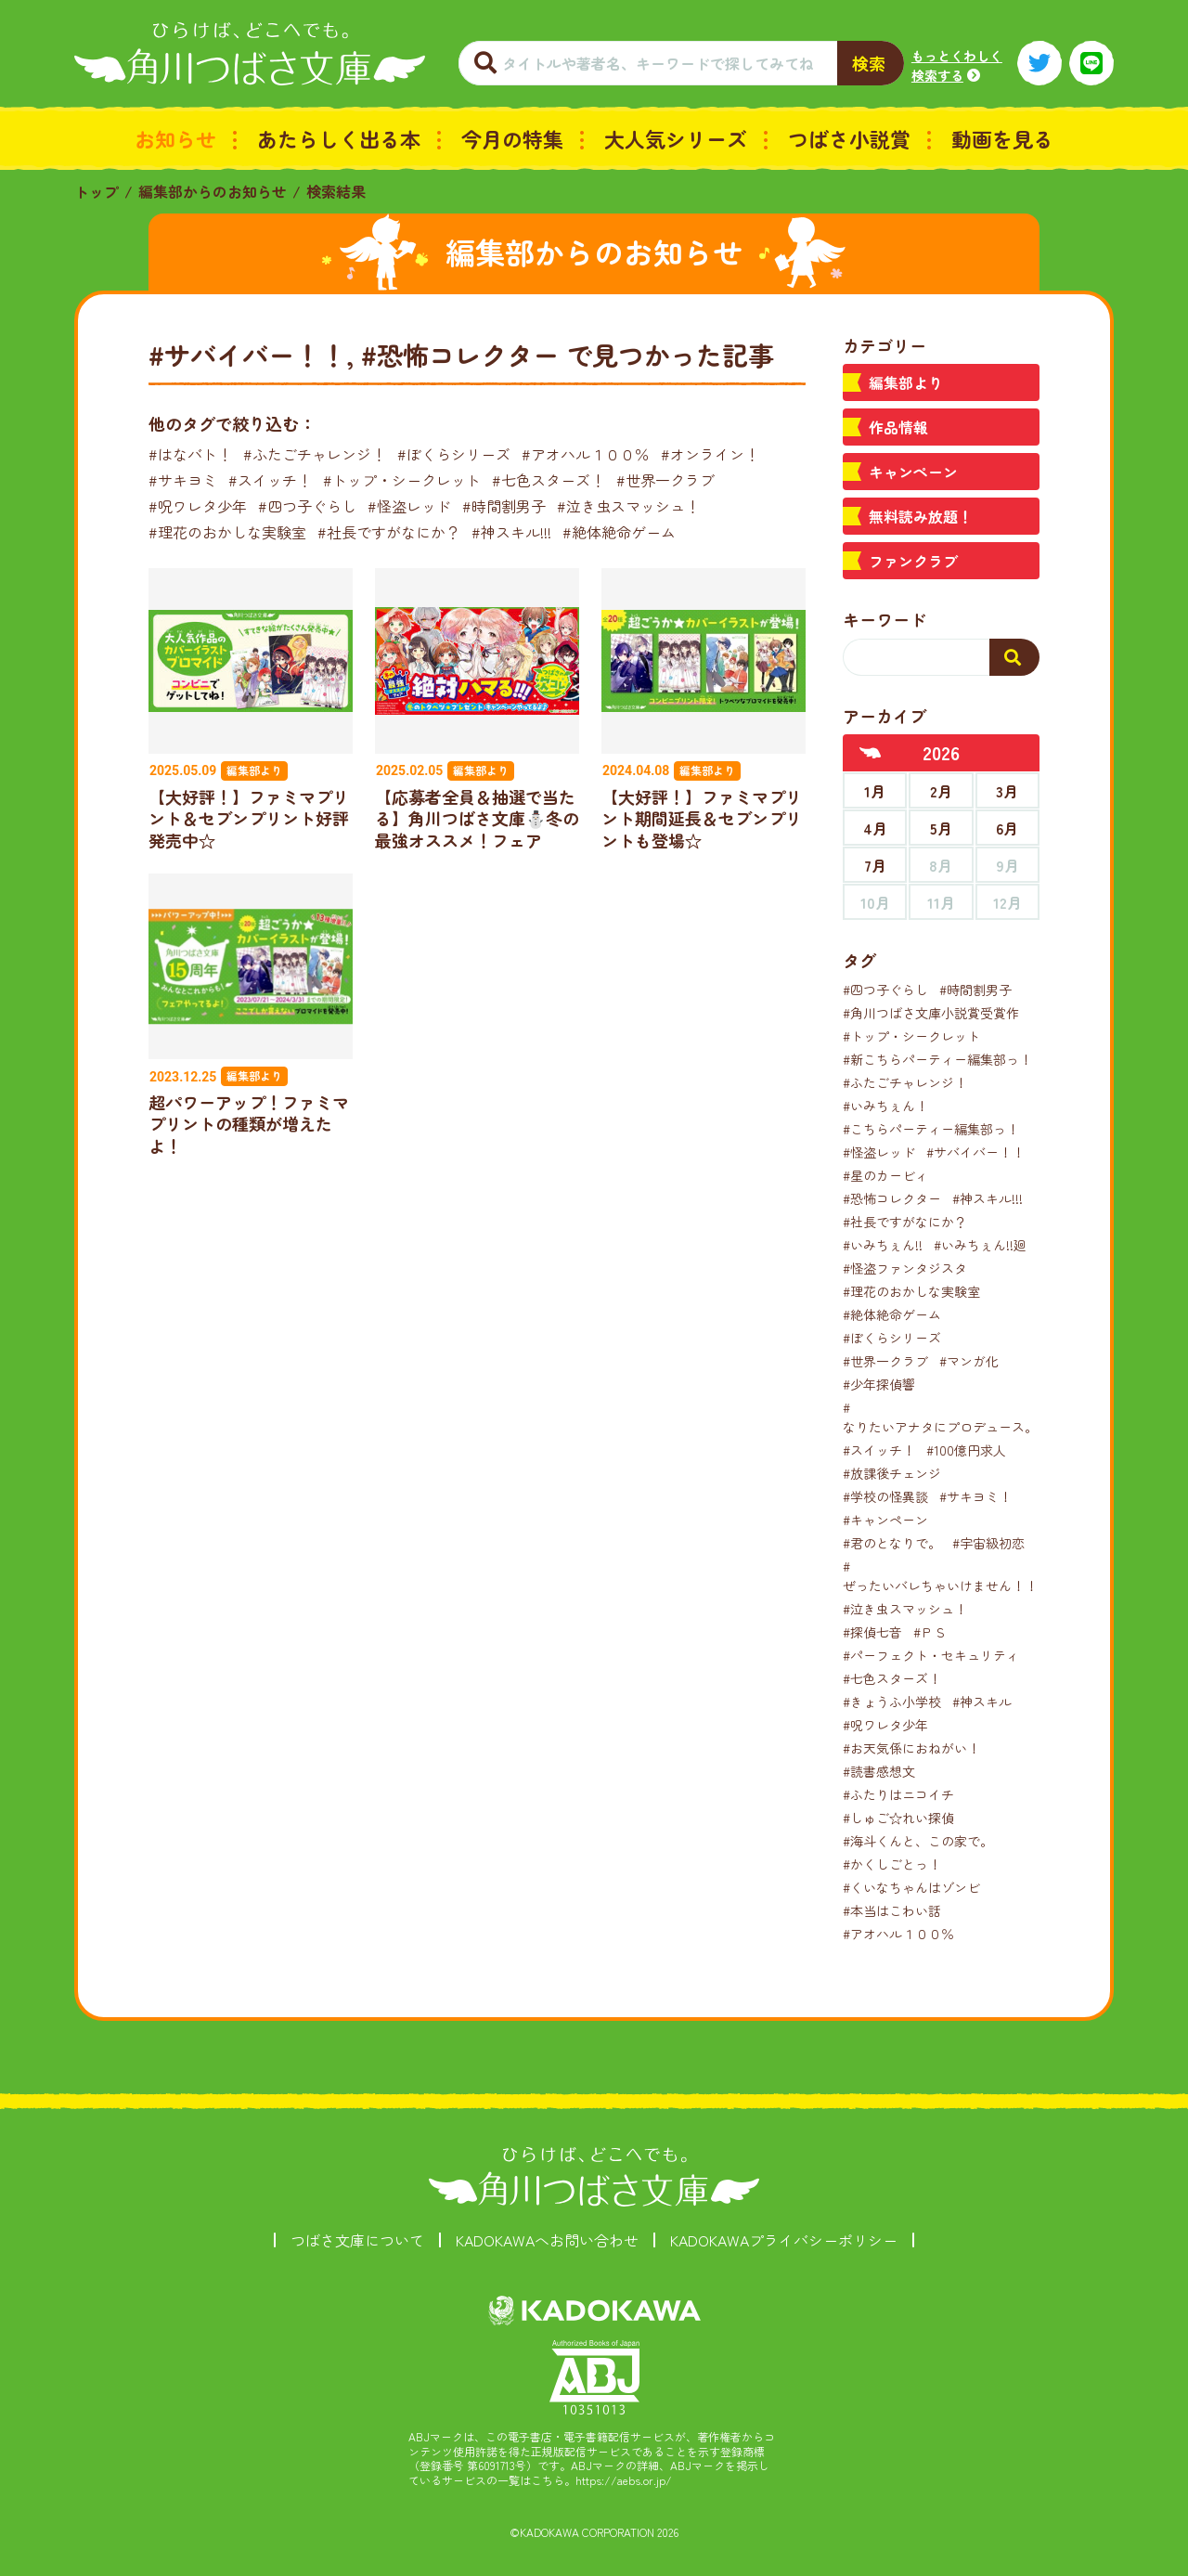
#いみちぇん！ (885, 1105)
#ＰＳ (930, 1632)
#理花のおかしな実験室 (227, 532)
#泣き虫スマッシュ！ (628, 506)
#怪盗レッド (409, 506)
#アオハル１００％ (586, 454)
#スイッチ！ (270, 480)
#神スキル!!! (511, 532)
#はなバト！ (190, 454)
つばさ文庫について (357, 2240)
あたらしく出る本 (338, 138)
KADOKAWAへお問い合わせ (547, 2240)
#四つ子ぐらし (307, 506)
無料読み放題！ (921, 516)
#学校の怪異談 (885, 1496)
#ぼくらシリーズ (453, 454)
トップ (96, 191)
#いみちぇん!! (883, 1245)
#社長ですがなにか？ (388, 532)
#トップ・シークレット (402, 480)
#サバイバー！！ (975, 1152)
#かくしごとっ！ (892, 1864)
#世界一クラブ (665, 480)
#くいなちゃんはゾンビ (911, 1887)
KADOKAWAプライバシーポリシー (783, 2240)
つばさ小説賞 (849, 138)
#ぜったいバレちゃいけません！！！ (947, 1576)
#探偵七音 (872, 1632)
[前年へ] (870, 753)
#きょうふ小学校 (892, 1701)
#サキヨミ (182, 480)
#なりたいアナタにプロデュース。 (940, 1417)
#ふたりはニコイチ (898, 1794)
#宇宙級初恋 (988, 1543)
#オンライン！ (710, 454)
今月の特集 (512, 138)
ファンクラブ (913, 561)
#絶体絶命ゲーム (619, 532)
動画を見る (1002, 138)
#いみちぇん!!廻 (980, 1245)
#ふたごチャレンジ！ (314, 454)
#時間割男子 (504, 506)
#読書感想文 (879, 1771)
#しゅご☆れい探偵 (898, 1817)
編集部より (906, 382)
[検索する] (1014, 657)
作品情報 (898, 427)
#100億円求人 (966, 1450)
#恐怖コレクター (892, 1198)
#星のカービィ (885, 1175)
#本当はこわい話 (892, 1910)
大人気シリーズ (675, 138)
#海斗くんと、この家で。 (918, 1841)
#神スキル (982, 1701)
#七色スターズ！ (548, 480)
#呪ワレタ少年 (197, 506)
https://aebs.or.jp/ (623, 2480)
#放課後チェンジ (892, 1473)
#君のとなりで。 (892, 1543)
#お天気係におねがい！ (911, 1748)
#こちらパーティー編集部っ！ (931, 1129)
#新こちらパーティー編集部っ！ (937, 1059)
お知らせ (175, 138)
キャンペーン (913, 471)
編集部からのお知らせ (212, 191)
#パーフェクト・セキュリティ (931, 1655)
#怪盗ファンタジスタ (905, 1268)
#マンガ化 (969, 1361)
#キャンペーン (885, 1519)
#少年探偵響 (879, 1384)
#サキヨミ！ (975, 1496)
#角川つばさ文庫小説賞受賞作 (931, 1012)
